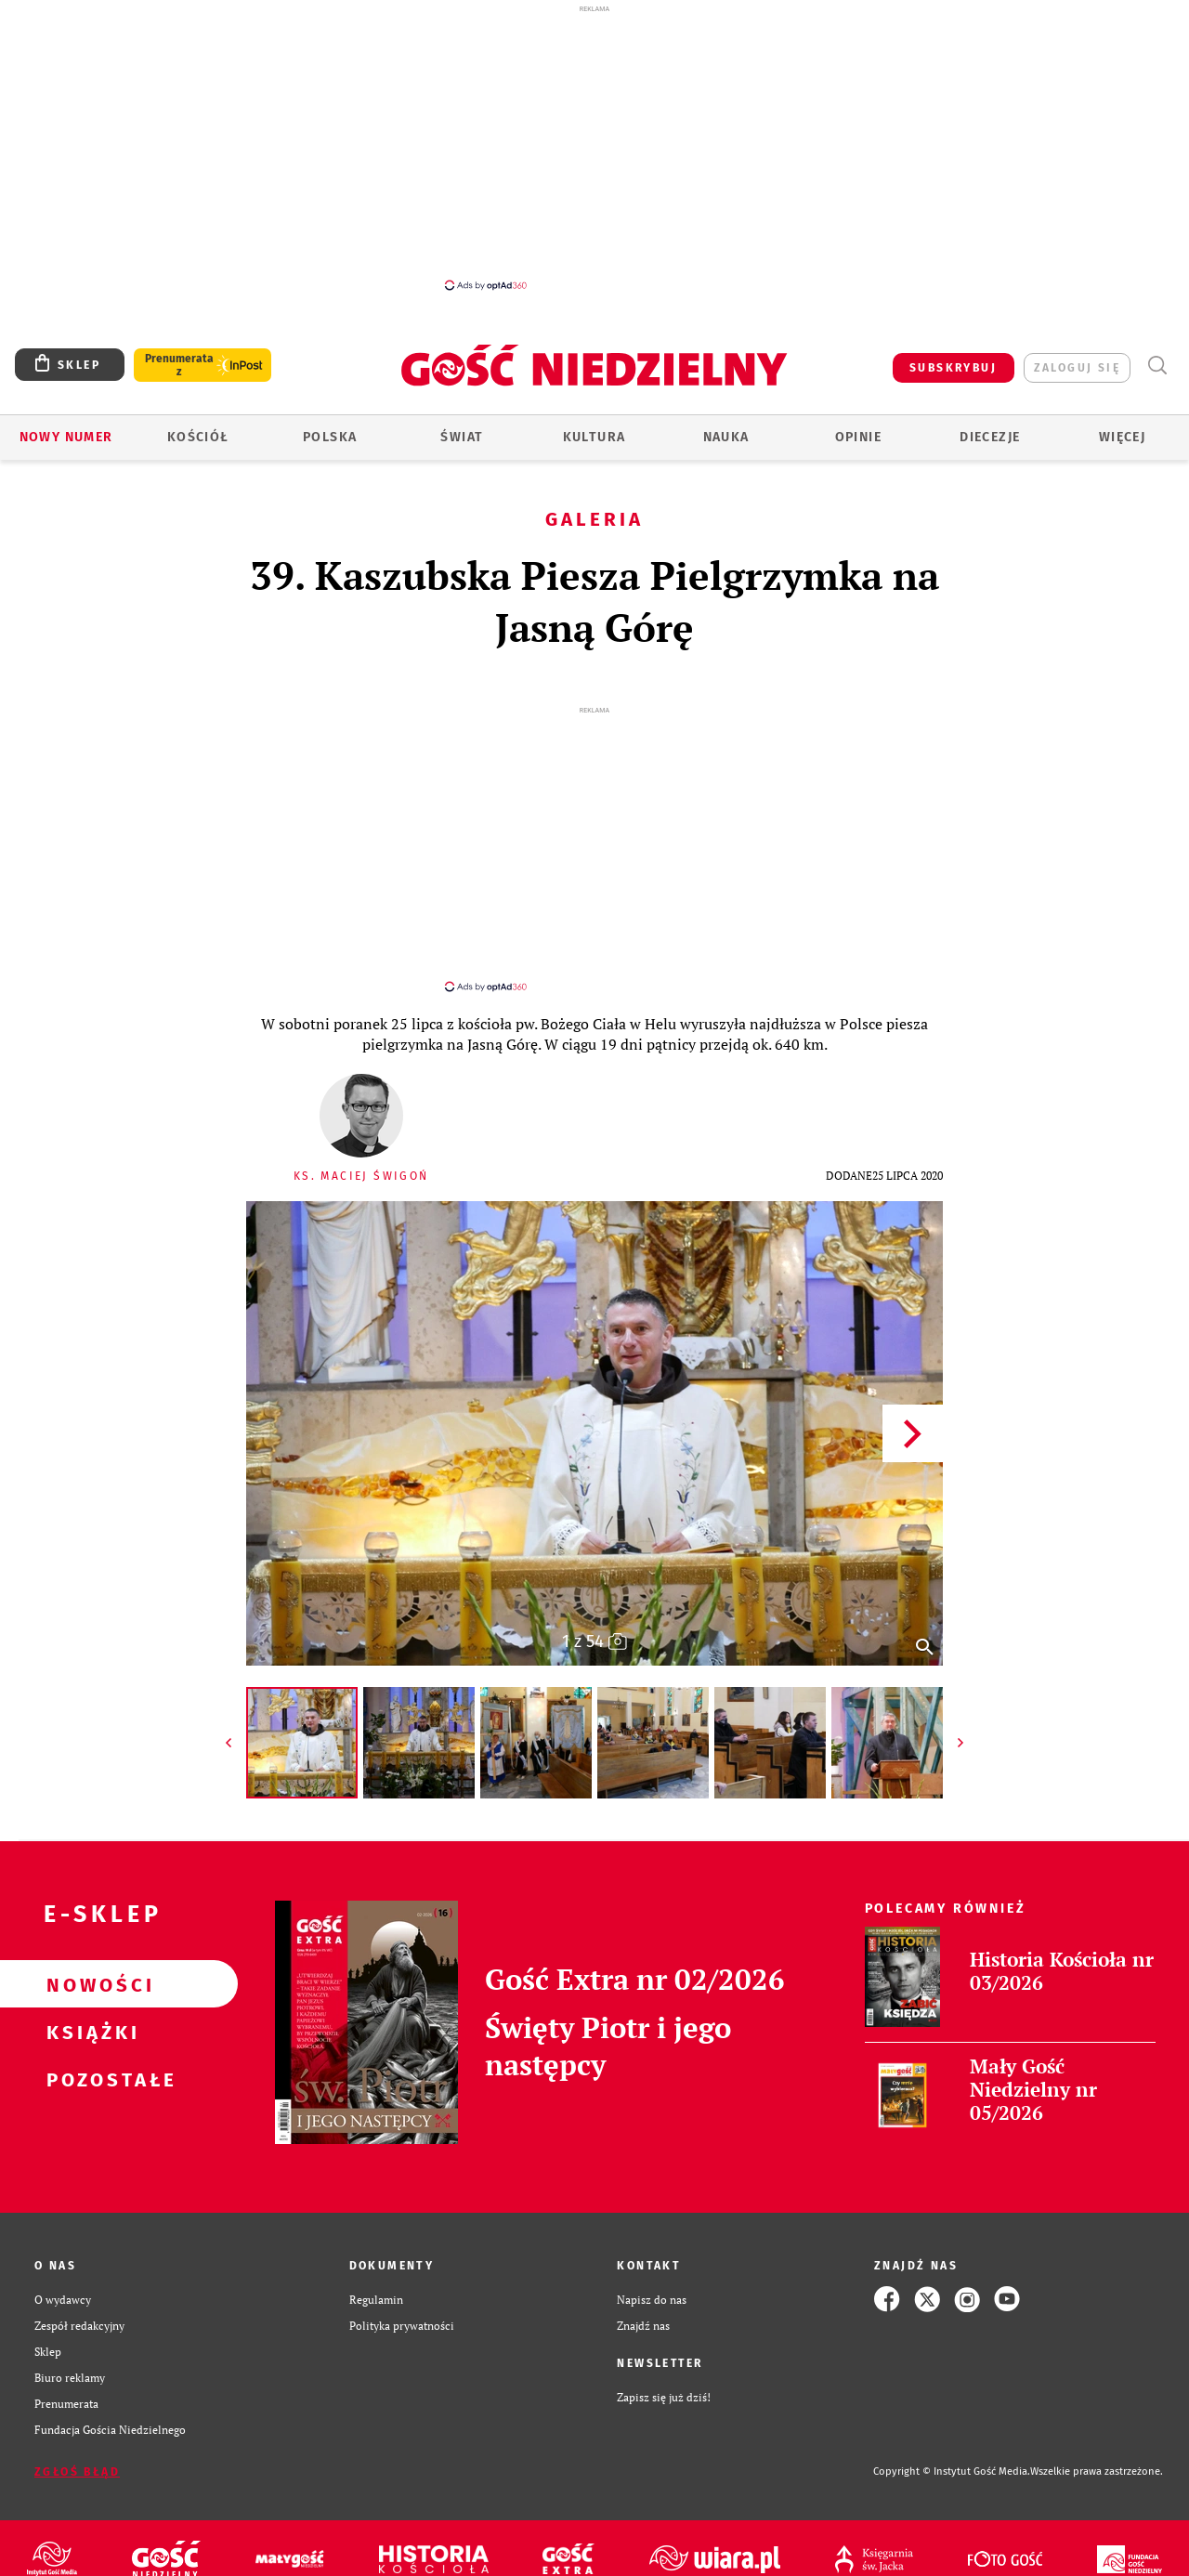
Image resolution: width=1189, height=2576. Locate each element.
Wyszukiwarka (1157, 365)
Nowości (89, 1967)
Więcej (1122, 437)
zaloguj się (1077, 367)
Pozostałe (89, 2062)
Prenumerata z (179, 365)
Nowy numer (66, 437)
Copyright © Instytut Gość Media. (951, 2455)
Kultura (594, 437)
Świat (461, 437)
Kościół (198, 437)
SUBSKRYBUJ (953, 367)
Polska (330, 437)
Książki (89, 2015)
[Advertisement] (594, 146)
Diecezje (990, 437)
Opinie (858, 437)
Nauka (726, 437)
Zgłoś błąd (77, 2455)
